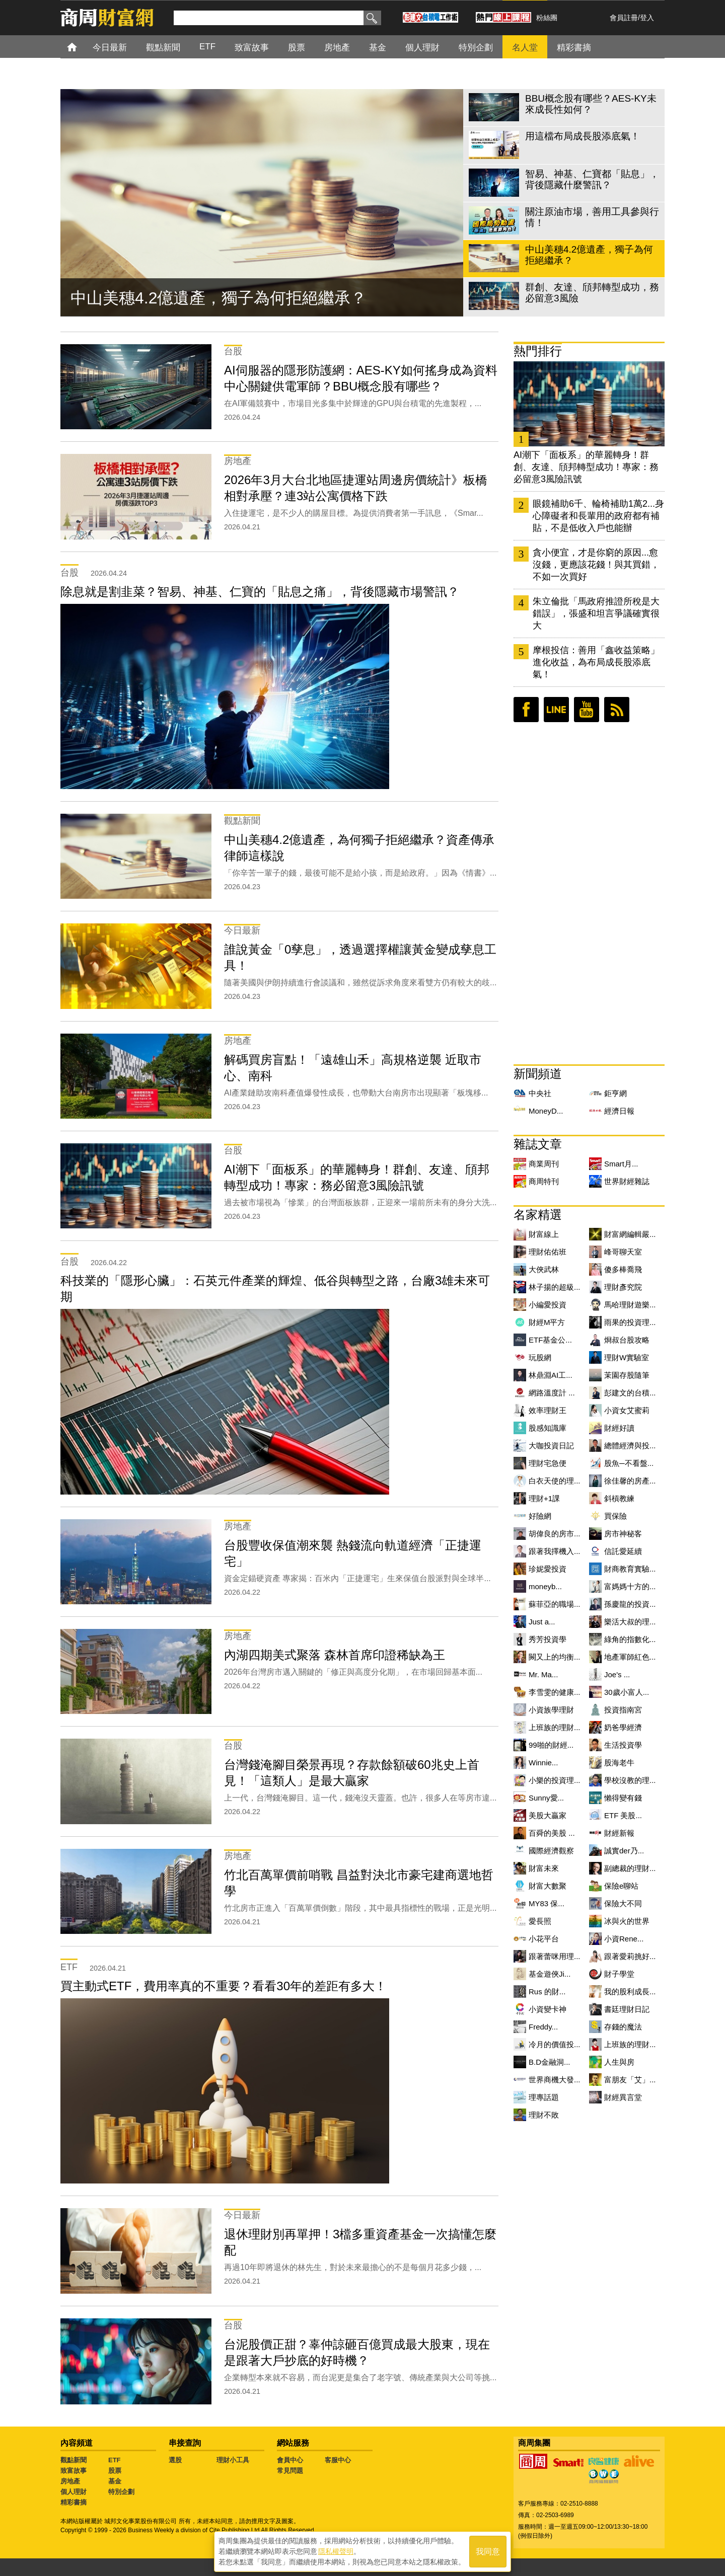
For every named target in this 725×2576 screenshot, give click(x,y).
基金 (114, 2481)
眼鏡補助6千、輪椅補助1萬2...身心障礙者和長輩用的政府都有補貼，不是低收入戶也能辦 (598, 516)
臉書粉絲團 (526, 709)
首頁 (81, 46)
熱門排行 (538, 351)
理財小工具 (232, 2460)
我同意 (488, 2551)
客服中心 (338, 2460)
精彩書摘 (73, 2502)
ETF (114, 2460)
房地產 (70, 2481)
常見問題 (290, 2470)
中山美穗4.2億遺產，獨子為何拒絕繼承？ (218, 298)
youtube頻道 (586, 709)
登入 (647, 18)
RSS (616, 709)
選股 (175, 2460)
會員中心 (290, 2460)
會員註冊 (624, 18)
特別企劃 (121, 2491)
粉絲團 (546, 18)
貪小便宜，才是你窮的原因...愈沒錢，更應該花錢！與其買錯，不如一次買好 (596, 565)
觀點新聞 (73, 2460)
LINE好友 (556, 709)
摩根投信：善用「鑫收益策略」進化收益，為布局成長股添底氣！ (596, 662)
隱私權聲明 (335, 2551)
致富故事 (73, 2470)
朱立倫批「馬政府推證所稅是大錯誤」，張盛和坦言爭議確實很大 (596, 613)
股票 (114, 2470)
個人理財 (73, 2491)
